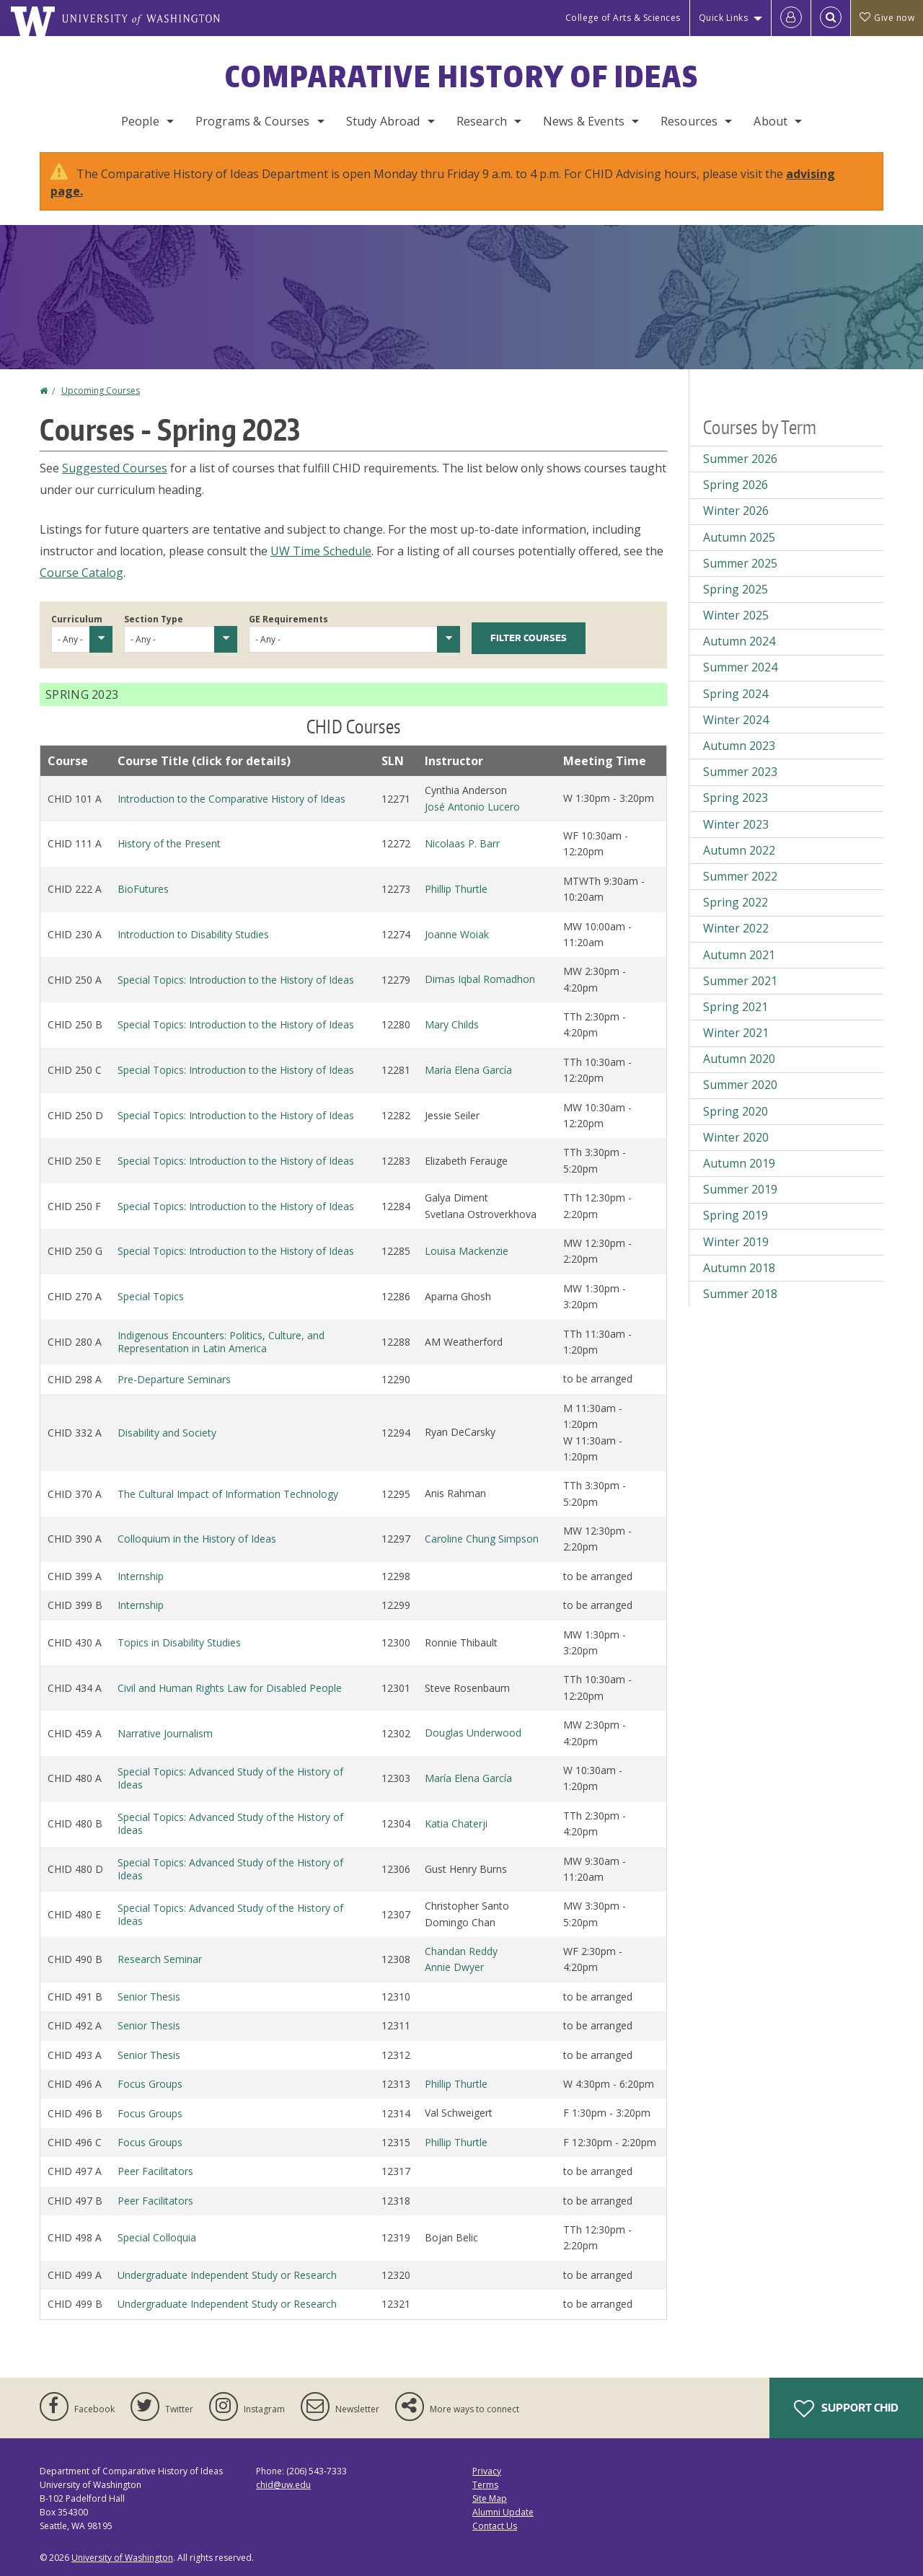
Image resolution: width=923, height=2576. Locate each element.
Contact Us (494, 2526)
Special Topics (151, 1296)
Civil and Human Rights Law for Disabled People (230, 1688)
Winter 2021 (736, 1033)
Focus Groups (150, 2084)
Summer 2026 (740, 459)
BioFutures (143, 889)
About (770, 121)
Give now (887, 18)
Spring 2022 (735, 902)
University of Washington (122, 2557)
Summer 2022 (740, 876)
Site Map (489, 2498)
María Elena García (468, 1070)
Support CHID (846, 2409)
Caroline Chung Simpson (482, 1538)
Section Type (153, 619)
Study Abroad (383, 121)
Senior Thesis (149, 1996)
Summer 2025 (740, 563)
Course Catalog (81, 573)
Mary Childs (452, 1024)
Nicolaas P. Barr (462, 843)
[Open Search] (830, 18)
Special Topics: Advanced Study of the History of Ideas (230, 1778)
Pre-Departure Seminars (174, 1379)
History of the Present (169, 843)
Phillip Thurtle (456, 889)
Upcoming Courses (100, 390)
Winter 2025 (736, 615)
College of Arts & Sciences (623, 18)
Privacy (486, 2471)
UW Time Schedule (320, 551)
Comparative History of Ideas (462, 76)
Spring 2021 (735, 1007)
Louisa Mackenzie (466, 1251)
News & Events (583, 121)
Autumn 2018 (739, 1268)
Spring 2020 (735, 1111)
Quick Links (723, 18)
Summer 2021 (740, 981)
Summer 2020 (740, 1085)
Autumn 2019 (739, 1163)
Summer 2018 (740, 1294)
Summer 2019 (740, 1189)
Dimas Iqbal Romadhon (480, 979)
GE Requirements (288, 619)
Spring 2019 (735, 1215)
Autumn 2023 (739, 746)
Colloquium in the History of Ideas (197, 1538)
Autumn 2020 (739, 1059)
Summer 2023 (740, 772)
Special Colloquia (157, 2237)
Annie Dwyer (454, 1967)
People (140, 121)
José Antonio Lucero (472, 806)
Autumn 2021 (739, 955)
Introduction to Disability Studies (193, 934)
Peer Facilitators (155, 2171)
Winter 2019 (736, 1242)
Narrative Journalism (165, 1733)
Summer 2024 (740, 667)
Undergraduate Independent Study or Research (227, 2275)
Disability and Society (167, 1432)
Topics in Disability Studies (179, 1642)
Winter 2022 (736, 928)
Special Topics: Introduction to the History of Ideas (236, 980)
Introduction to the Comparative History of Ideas (231, 799)
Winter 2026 (736, 511)
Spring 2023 (735, 798)
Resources (689, 121)
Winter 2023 (736, 824)
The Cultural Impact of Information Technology (228, 1494)
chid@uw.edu (283, 2485)
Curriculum (76, 619)
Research (481, 121)
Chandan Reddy (461, 1951)
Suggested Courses (114, 468)
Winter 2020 (736, 1137)
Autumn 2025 (739, 537)
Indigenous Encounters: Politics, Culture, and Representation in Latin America (221, 1341)
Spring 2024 (735, 694)
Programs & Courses (252, 121)
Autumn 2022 (739, 850)
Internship (141, 1576)
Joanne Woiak (457, 934)
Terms (485, 2485)
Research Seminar (160, 1959)
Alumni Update (503, 2512)
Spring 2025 (735, 589)
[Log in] (791, 18)
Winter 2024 (736, 720)
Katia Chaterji (456, 1823)
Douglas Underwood (473, 1732)
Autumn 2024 (739, 641)
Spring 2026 (735, 485)
